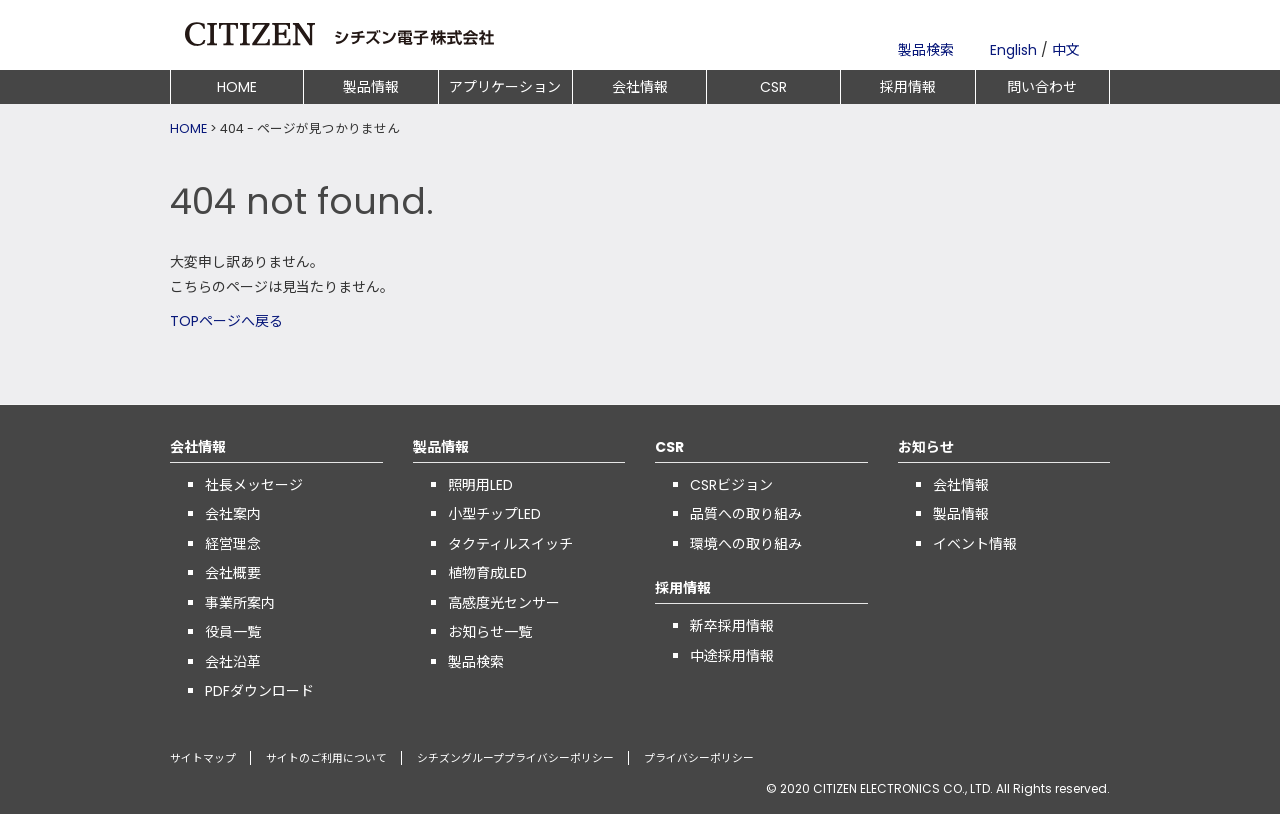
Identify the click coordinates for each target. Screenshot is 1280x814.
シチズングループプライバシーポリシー (515, 758)
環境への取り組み (746, 544)
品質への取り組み (746, 514)
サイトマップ (203, 758)
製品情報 (371, 87)
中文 (1066, 50)
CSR (773, 87)
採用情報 (908, 87)
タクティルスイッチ (510, 544)
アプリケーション (505, 87)
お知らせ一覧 (490, 632)
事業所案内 (240, 603)
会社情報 (640, 87)
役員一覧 (233, 632)
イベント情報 (975, 544)
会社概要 (233, 573)
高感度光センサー (504, 603)
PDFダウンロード (259, 691)
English (1013, 50)
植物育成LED (487, 573)
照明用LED (480, 485)
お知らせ (926, 447)
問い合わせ (1042, 87)
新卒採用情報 (732, 626)
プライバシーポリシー (699, 758)
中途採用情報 (732, 656)
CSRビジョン (731, 485)
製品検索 (926, 50)
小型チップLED (494, 514)
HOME (237, 87)
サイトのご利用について (326, 758)
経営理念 (233, 544)
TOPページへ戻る (226, 321)
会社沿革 (233, 662)
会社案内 (233, 514)
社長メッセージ (254, 485)
